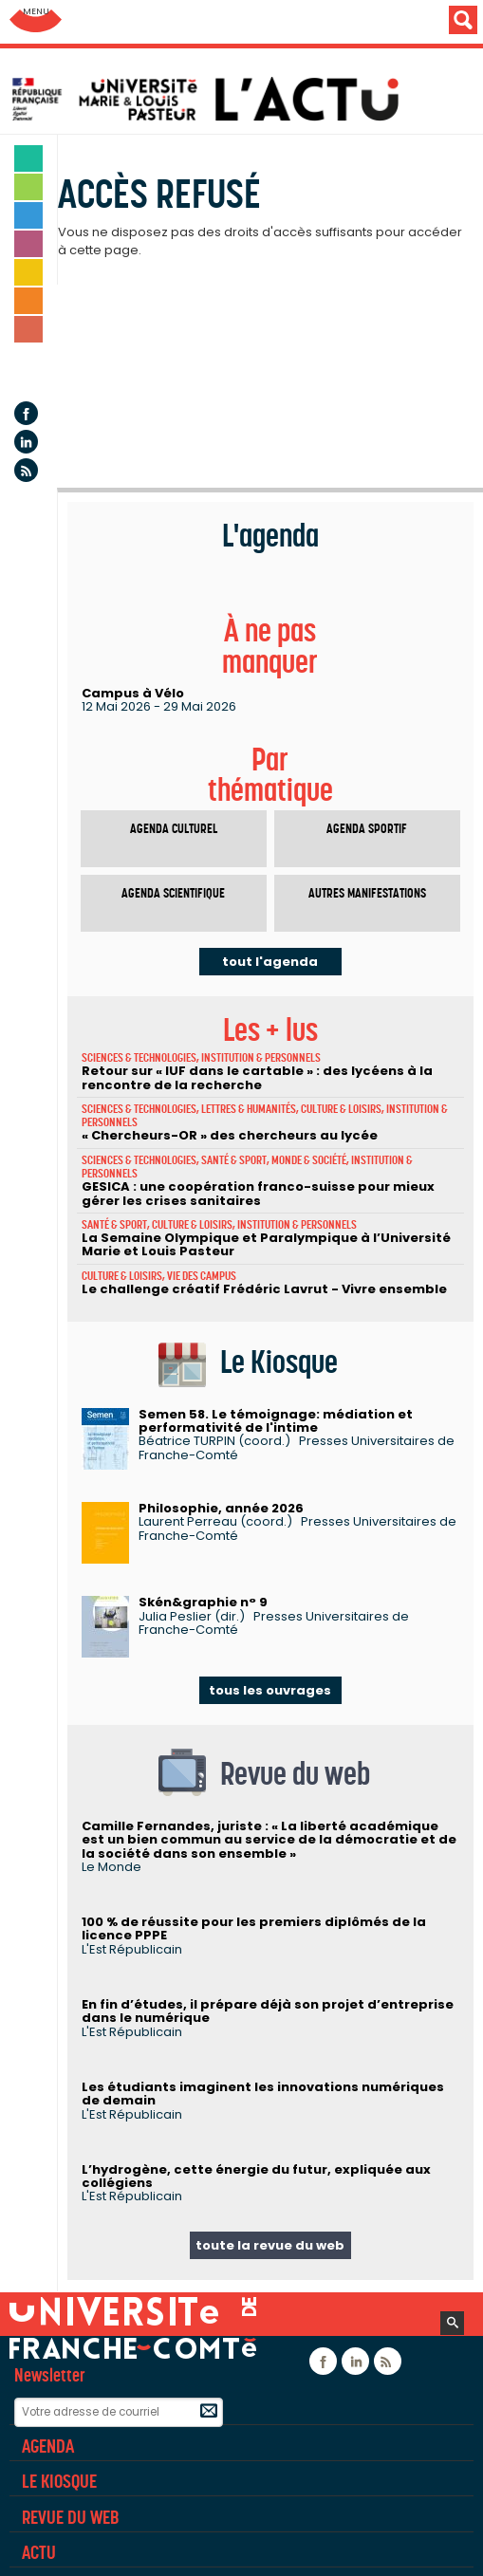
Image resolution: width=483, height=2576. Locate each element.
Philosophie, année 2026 (221, 1508)
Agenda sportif (366, 829)
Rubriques (59, 2410)
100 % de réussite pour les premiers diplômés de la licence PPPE (254, 1928)
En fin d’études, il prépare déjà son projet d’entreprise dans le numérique (268, 2011)
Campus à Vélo (133, 693)
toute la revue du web (269, 2245)
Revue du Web (70, 2517)
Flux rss (26, 470)
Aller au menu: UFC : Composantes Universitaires (35, 21)
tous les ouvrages (270, 1690)
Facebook (26, 413)
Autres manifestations (367, 893)
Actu (39, 2552)
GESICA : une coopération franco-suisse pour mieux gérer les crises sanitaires (258, 1193)
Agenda (29, 370)
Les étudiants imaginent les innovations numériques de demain (263, 2093)
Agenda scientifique (173, 893)
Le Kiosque (59, 2481)
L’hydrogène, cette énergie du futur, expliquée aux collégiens (256, 2176)
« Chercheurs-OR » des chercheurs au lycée (230, 1135)
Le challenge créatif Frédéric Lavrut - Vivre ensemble (264, 1289)
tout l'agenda (270, 962)
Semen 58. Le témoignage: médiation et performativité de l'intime (276, 1420)
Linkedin (26, 442)
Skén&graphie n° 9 (203, 1602)
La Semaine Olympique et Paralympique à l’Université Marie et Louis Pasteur (266, 1244)
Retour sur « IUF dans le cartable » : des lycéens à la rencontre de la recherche (257, 1077)
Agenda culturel (173, 829)
